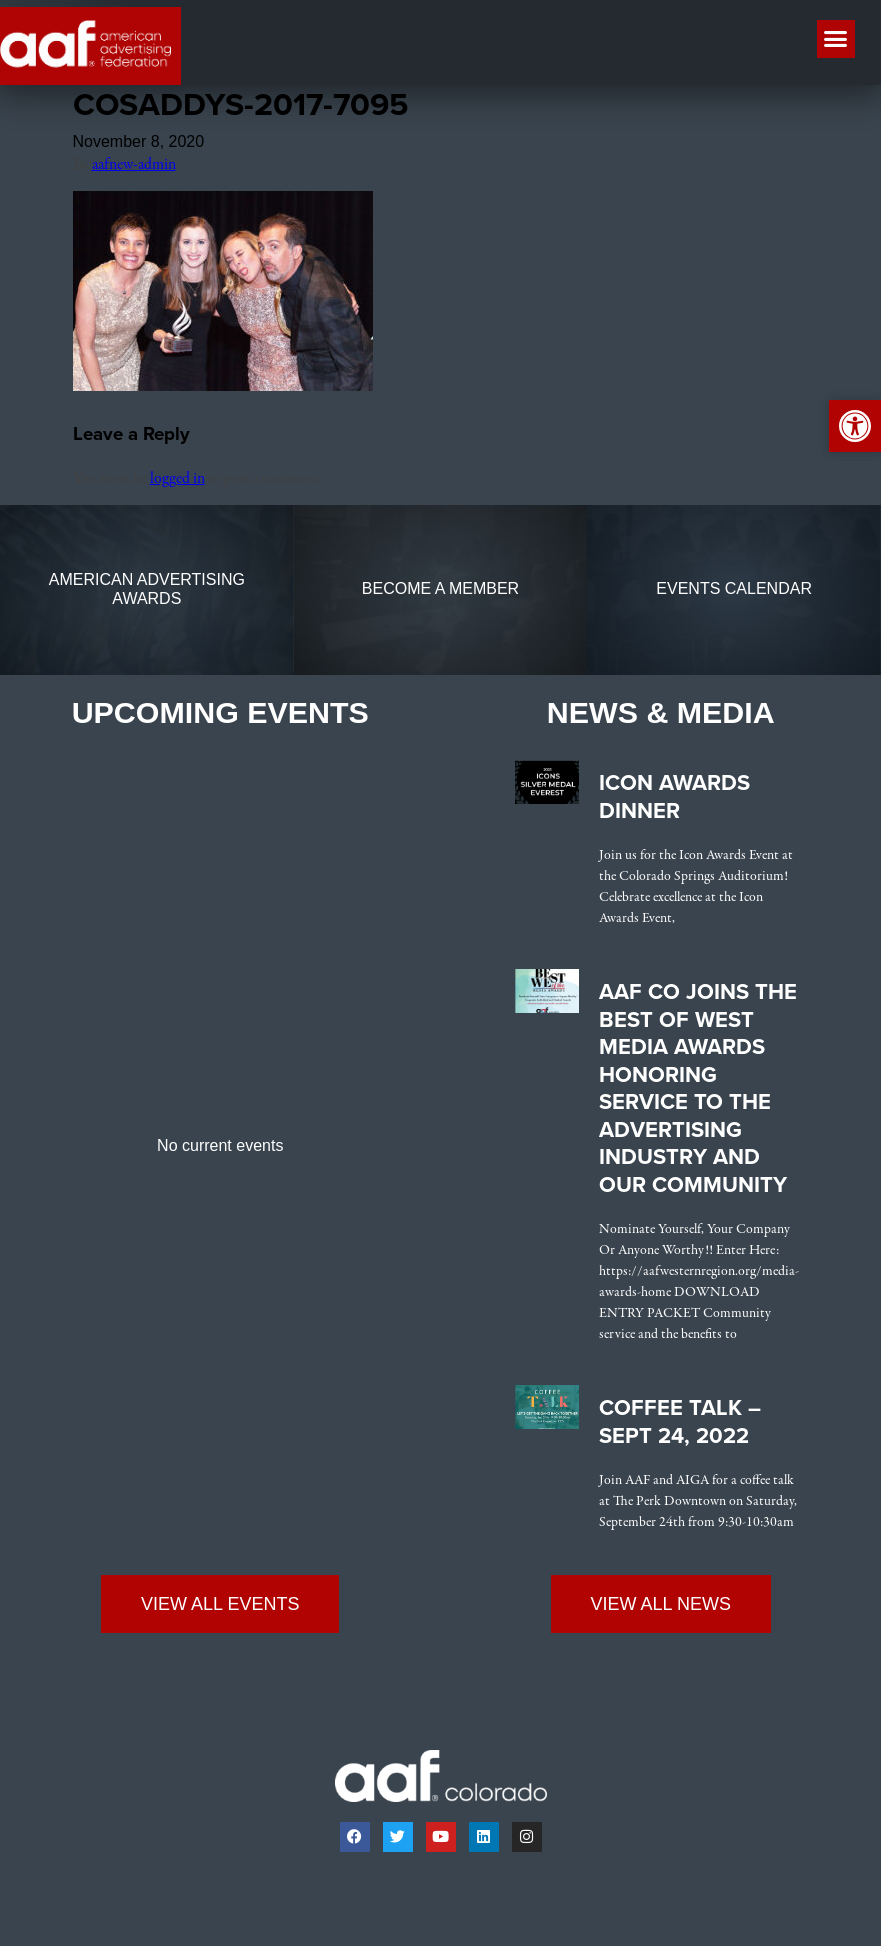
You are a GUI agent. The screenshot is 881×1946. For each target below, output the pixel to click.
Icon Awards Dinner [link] (674, 797)
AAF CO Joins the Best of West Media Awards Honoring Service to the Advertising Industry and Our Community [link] (698, 1088)
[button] (836, 39)
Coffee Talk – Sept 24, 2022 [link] (680, 1422)
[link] (223, 387)
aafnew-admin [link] (134, 165)
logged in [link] (177, 479)
